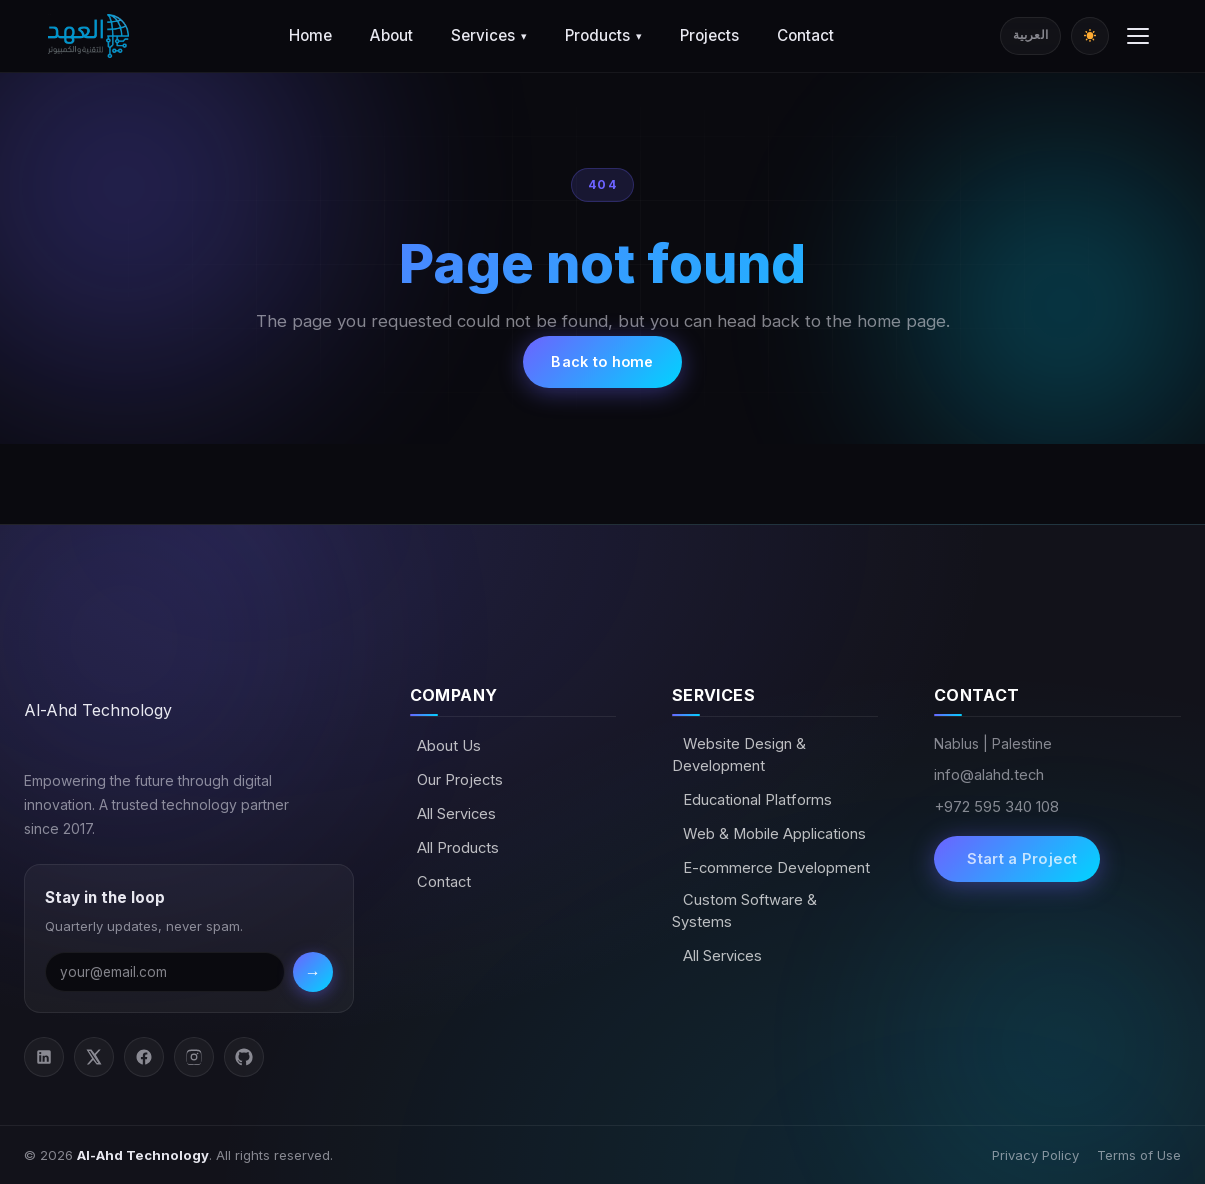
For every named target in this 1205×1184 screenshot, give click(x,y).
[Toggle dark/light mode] (1090, 36)
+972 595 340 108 (996, 807)
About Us (449, 746)
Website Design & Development (739, 755)
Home (310, 35)
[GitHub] (244, 1057)
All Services (456, 814)
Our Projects (460, 780)
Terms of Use (1139, 1155)
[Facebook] (144, 1057)
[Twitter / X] (94, 1057)
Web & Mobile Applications (772, 834)
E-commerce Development (774, 868)
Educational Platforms (755, 800)
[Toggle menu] (1138, 36)
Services (489, 35)
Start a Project (1020, 859)
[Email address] (165, 972)
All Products (458, 848)
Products (603, 35)
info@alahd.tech (989, 775)
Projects (709, 35)
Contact (805, 35)
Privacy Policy (1035, 1155)
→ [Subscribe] (313, 972)
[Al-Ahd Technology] (88, 36)
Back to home (602, 361)
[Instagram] (194, 1057)
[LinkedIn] (44, 1057)
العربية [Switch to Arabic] (1030, 35)
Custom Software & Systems (744, 911)
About (391, 35)
